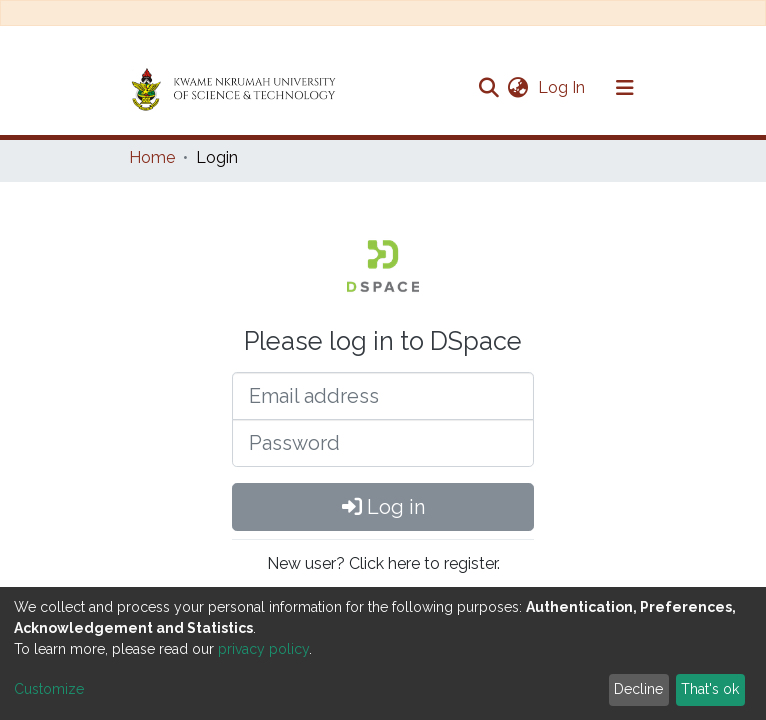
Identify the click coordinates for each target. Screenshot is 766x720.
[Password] (383, 443)
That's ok (710, 689)
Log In (563, 87)
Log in (383, 507)
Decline (638, 689)
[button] (517, 88)
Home (152, 157)
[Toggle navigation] (625, 88)
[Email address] (383, 396)
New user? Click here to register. (383, 563)
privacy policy (263, 649)
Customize (49, 689)
